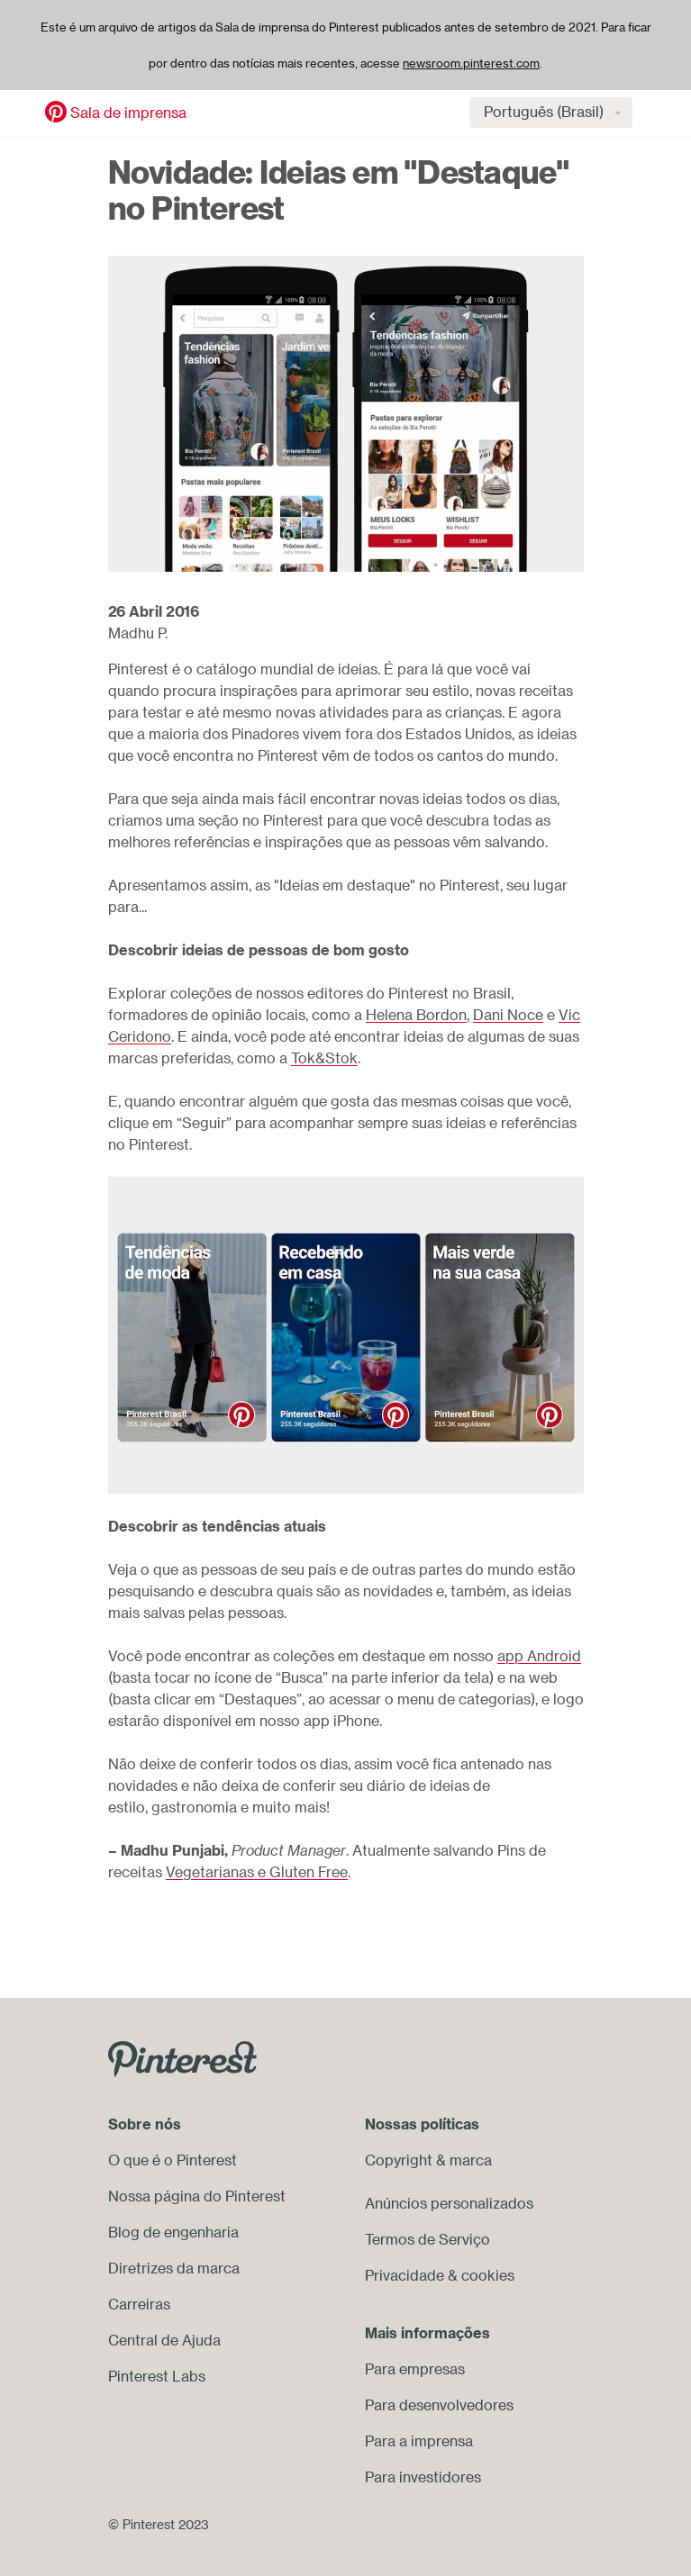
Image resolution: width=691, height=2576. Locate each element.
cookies (487, 2275)
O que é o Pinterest (172, 2160)
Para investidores (423, 2477)
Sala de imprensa (128, 113)
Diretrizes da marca (174, 2268)
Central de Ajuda (164, 2340)
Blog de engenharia (173, 2232)
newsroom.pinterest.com (471, 63)
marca (471, 2160)
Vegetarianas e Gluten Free (257, 1872)
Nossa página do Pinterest (197, 2196)
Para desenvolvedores (439, 2405)
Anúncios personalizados (449, 2203)
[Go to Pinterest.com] (182, 2057)
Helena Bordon (416, 1015)
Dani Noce (508, 1015)
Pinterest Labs (156, 2376)
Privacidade (404, 2275)
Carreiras (139, 2304)
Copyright (398, 2160)
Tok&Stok (324, 1058)
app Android (539, 1656)
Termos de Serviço (427, 2239)
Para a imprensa (419, 2441)
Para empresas (415, 2369)
